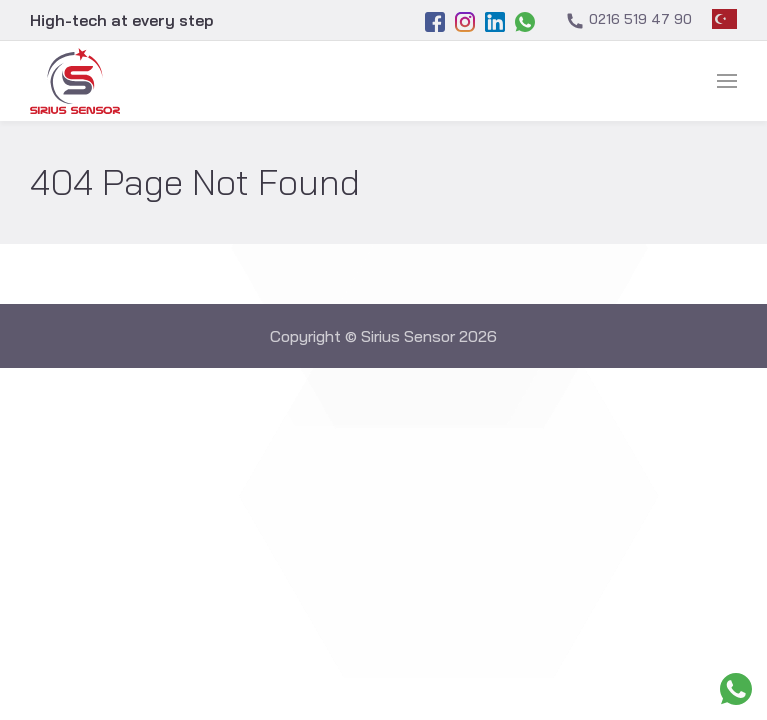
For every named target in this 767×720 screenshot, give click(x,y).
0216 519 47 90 (628, 20)
